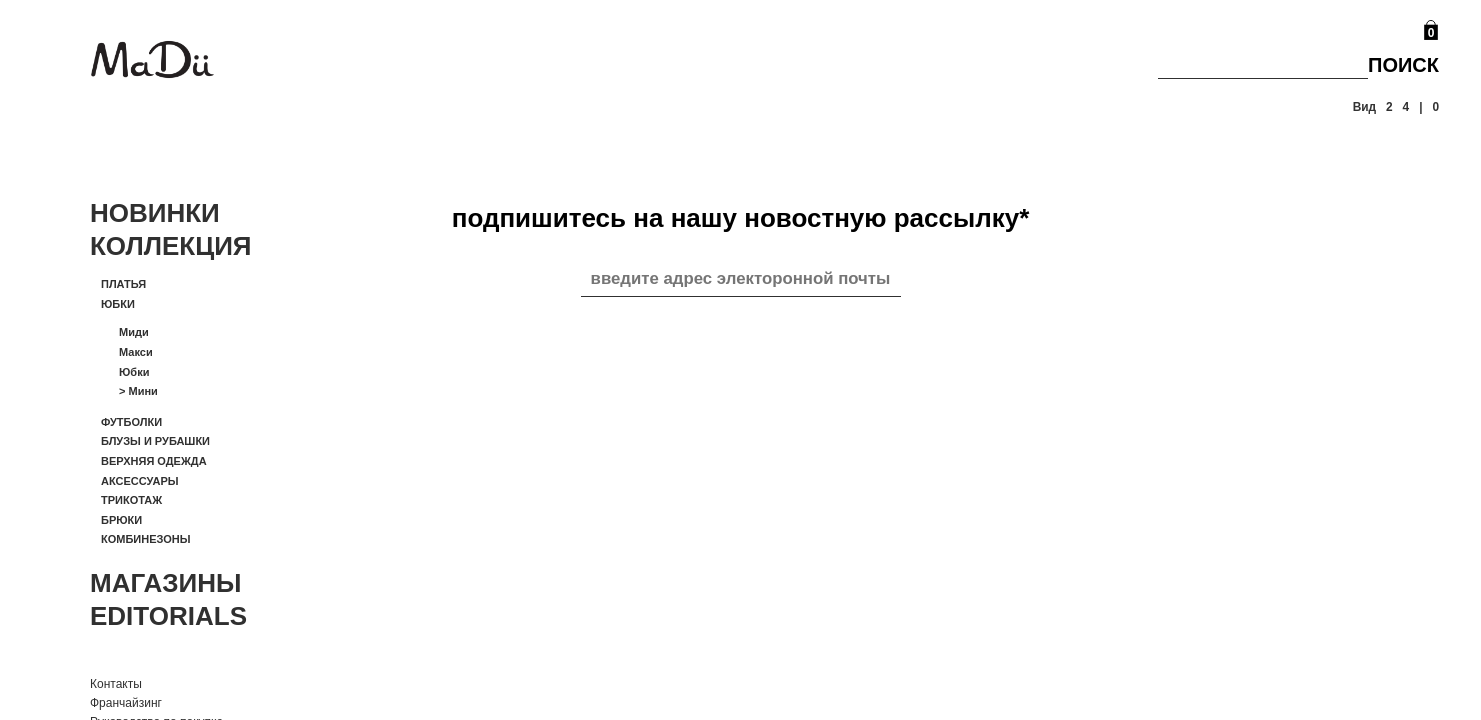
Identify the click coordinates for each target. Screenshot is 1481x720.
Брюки (121, 520)
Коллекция (171, 246)
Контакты (116, 684)
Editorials (168, 616)
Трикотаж (131, 500)
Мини (138, 391)
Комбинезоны (146, 539)
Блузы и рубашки (155, 441)
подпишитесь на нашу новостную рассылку (741, 218)
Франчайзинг (126, 703)
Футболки (131, 422)
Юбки (118, 304)
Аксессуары (140, 481)
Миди (134, 332)
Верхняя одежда (154, 461)
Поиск (1403, 65)
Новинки (155, 213)
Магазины (166, 583)
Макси (136, 352)
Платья (123, 284)
